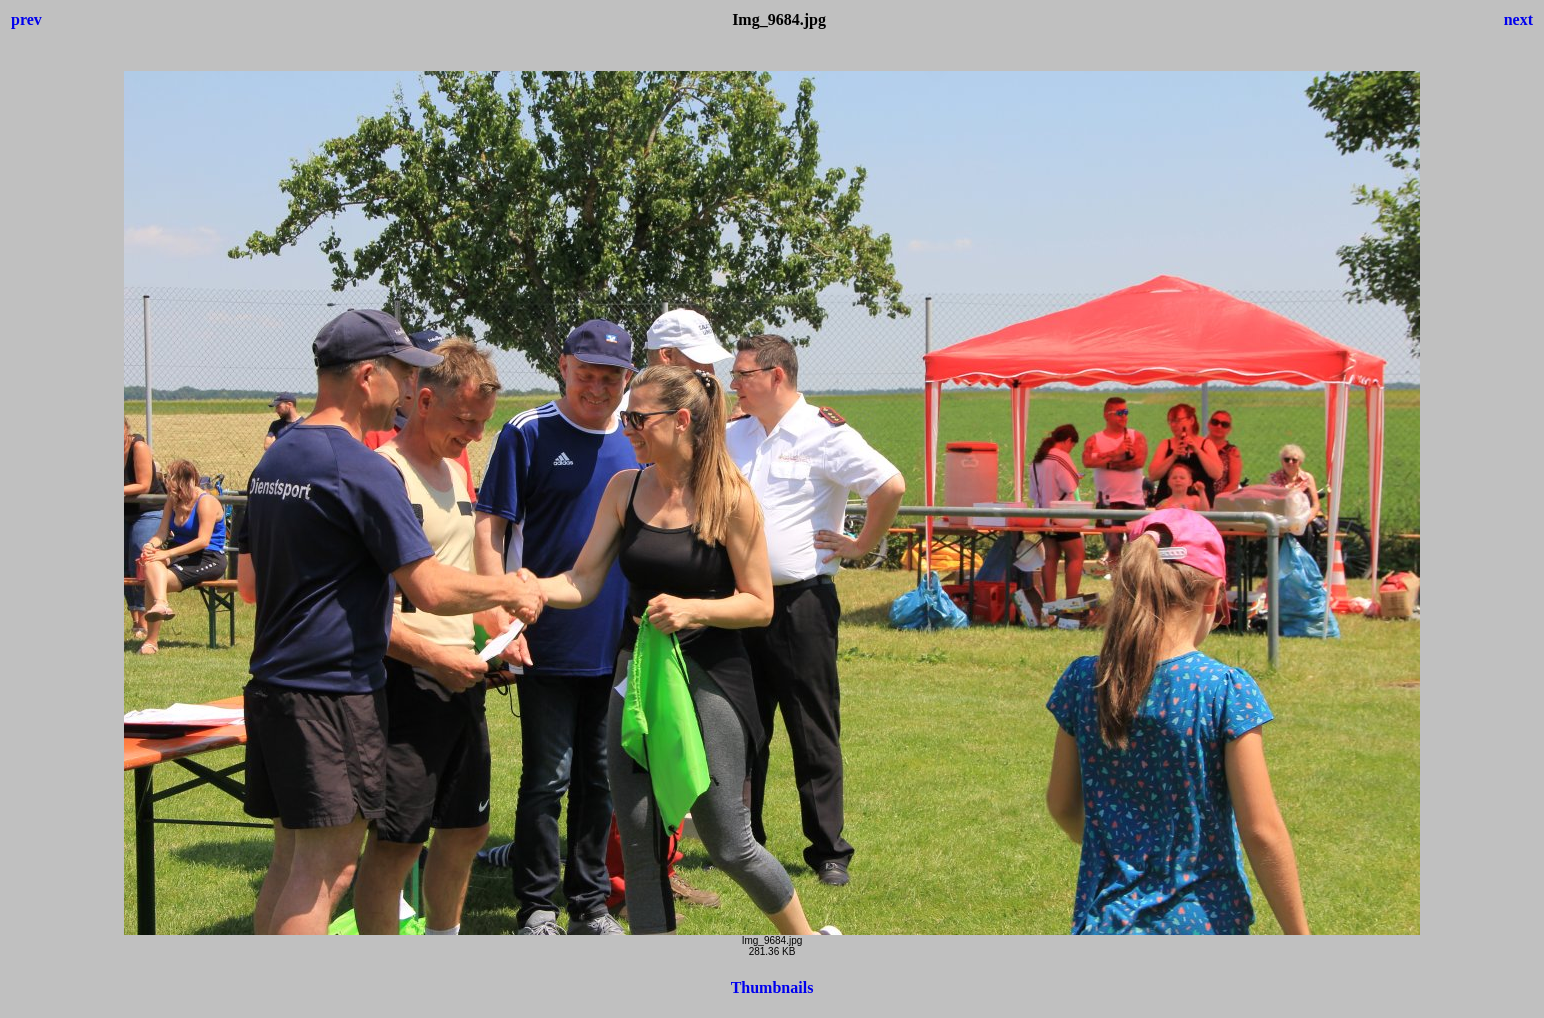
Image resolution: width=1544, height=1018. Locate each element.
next (1518, 19)
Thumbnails (772, 987)
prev (26, 19)
